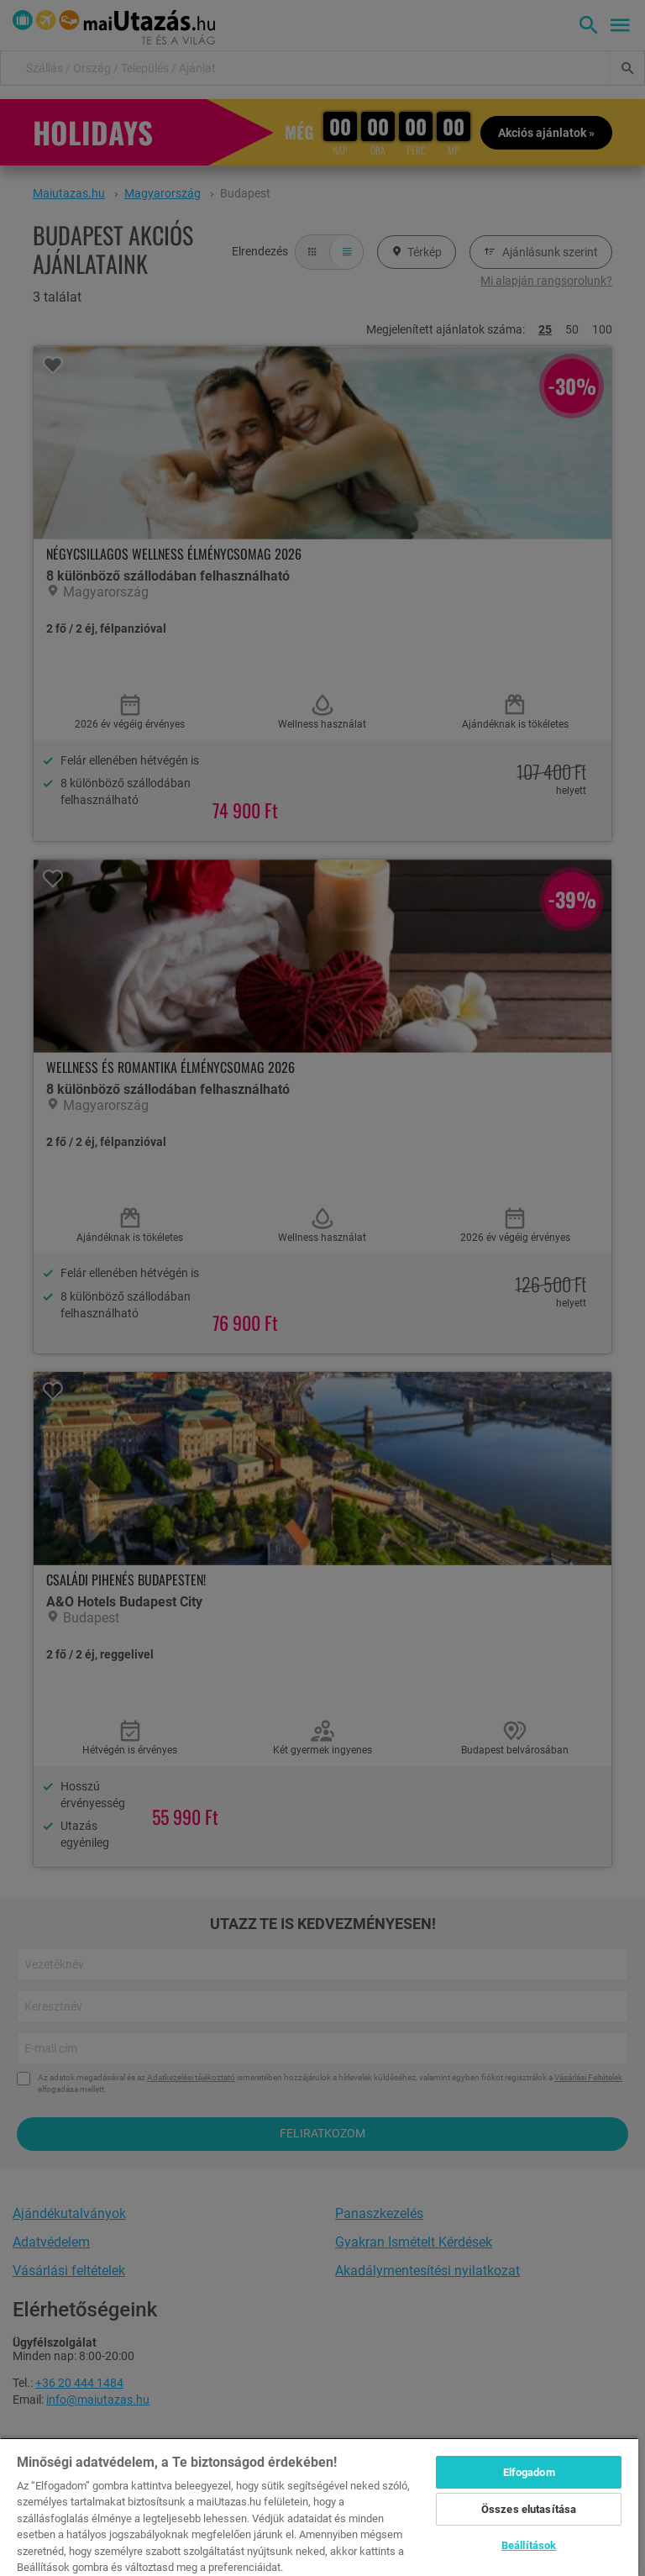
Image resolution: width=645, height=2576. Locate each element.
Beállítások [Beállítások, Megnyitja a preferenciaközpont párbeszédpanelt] (528, 2545)
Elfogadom (529, 2472)
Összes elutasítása (528, 2509)
